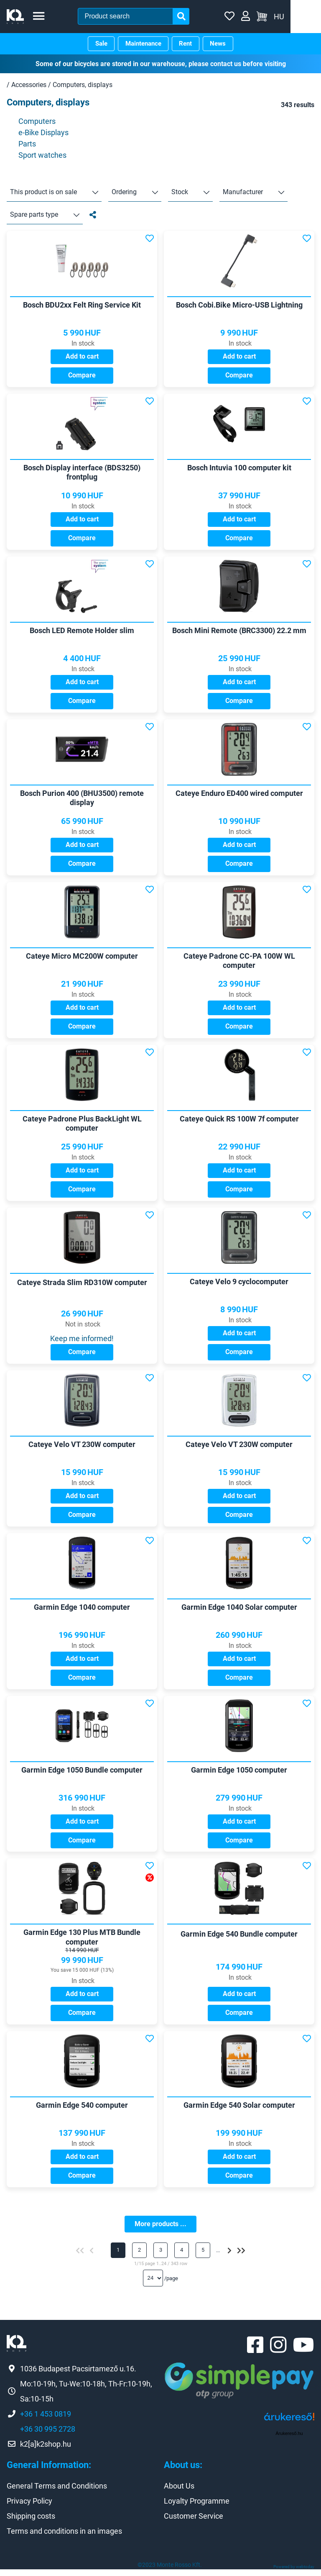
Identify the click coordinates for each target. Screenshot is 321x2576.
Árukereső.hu (289, 2439)
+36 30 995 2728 (47, 2435)
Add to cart (82, 357)
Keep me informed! (82, 1341)
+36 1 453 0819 (45, 2420)
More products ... (160, 2229)
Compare (82, 376)
